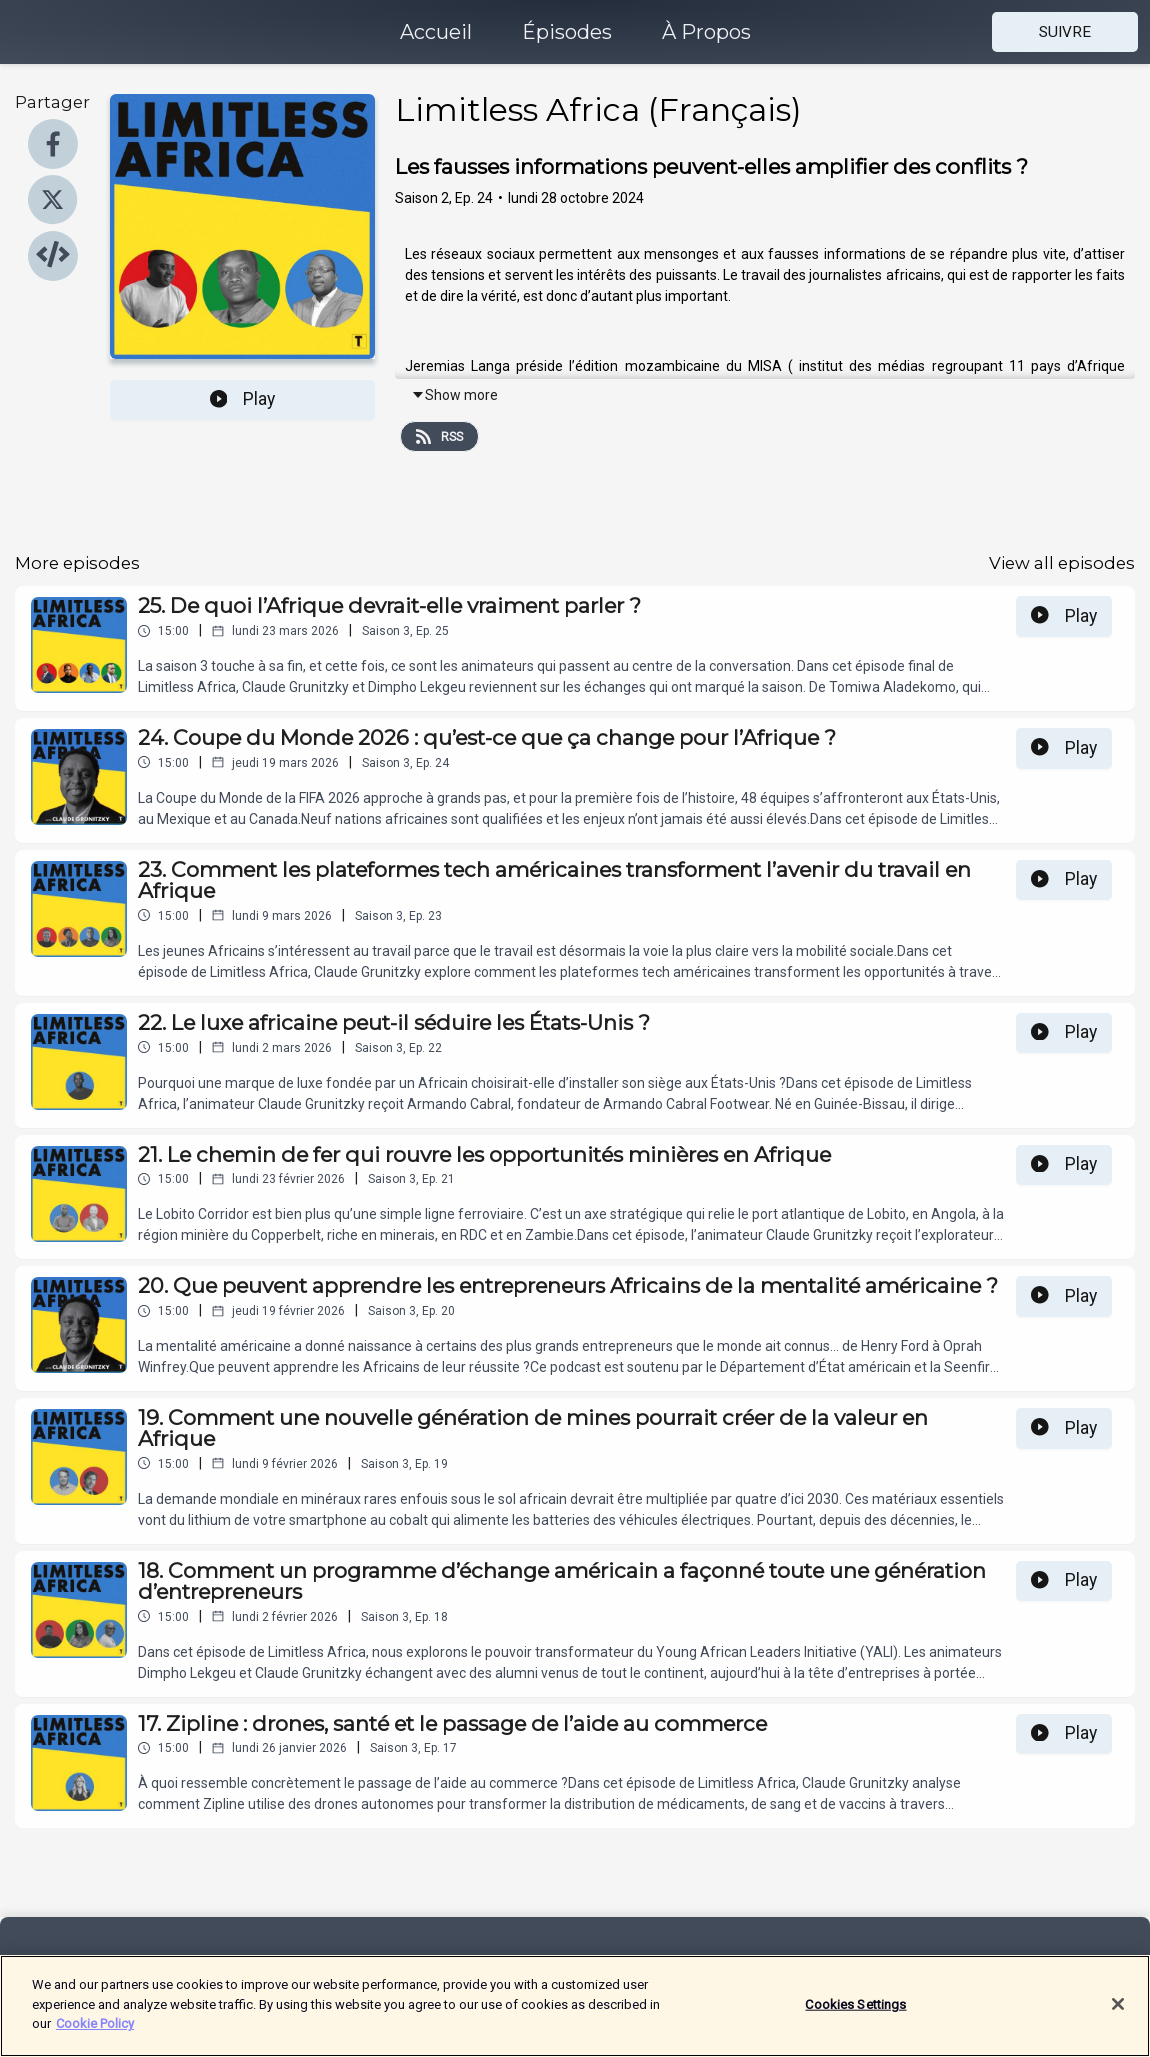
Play (243, 399)
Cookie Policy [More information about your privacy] (95, 2035)
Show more (454, 395)
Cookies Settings (855, 2016)
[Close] (1118, 2016)
